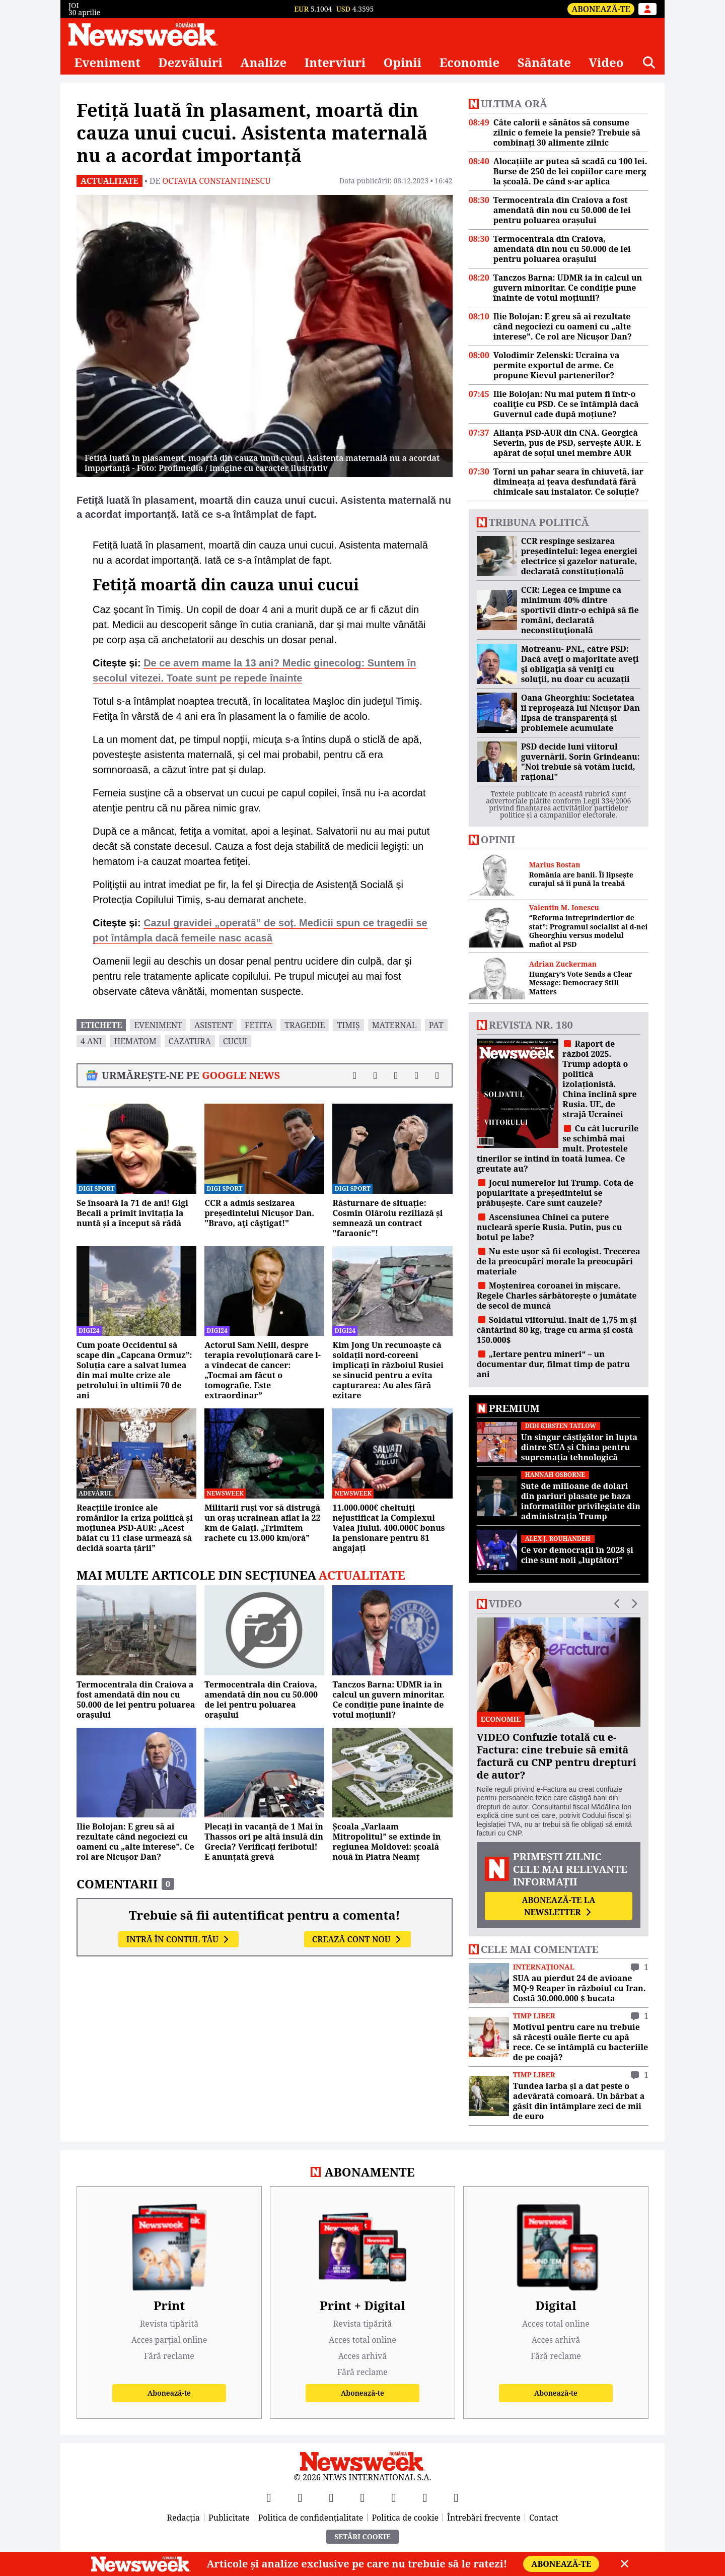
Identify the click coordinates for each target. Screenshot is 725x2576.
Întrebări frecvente (484, 2518)
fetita (258, 1025)
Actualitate (109, 180)
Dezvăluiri (190, 62)
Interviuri (335, 62)
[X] (300, 2497)
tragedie (304, 1025)
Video (606, 62)
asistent (213, 1025)
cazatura (190, 1041)
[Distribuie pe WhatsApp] (416, 1075)
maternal (394, 1025)
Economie (470, 62)
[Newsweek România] (143, 34)
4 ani (91, 1041)
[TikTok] (393, 2497)
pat (436, 1025)
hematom (135, 1041)
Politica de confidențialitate (311, 2518)
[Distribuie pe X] (375, 1075)
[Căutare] (649, 62)
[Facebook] (268, 2497)
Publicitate (229, 2518)
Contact (543, 2518)
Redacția (183, 2518)
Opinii (403, 62)
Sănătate (544, 62)
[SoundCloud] (456, 2497)
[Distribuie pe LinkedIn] (396, 1075)
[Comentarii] (437, 1075)
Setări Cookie (362, 2536)
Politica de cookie (405, 2518)
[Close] (624, 2564)
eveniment (158, 1025)
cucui (235, 1041)
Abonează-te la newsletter (558, 1906)
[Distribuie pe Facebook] (354, 1075)
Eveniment (107, 62)
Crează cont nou (357, 1939)
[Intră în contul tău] (647, 9)
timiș (348, 1025)
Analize (263, 62)
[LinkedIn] (424, 2497)
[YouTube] (331, 2497)
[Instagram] (362, 2497)
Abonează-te (600, 9)
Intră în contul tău (178, 1939)
